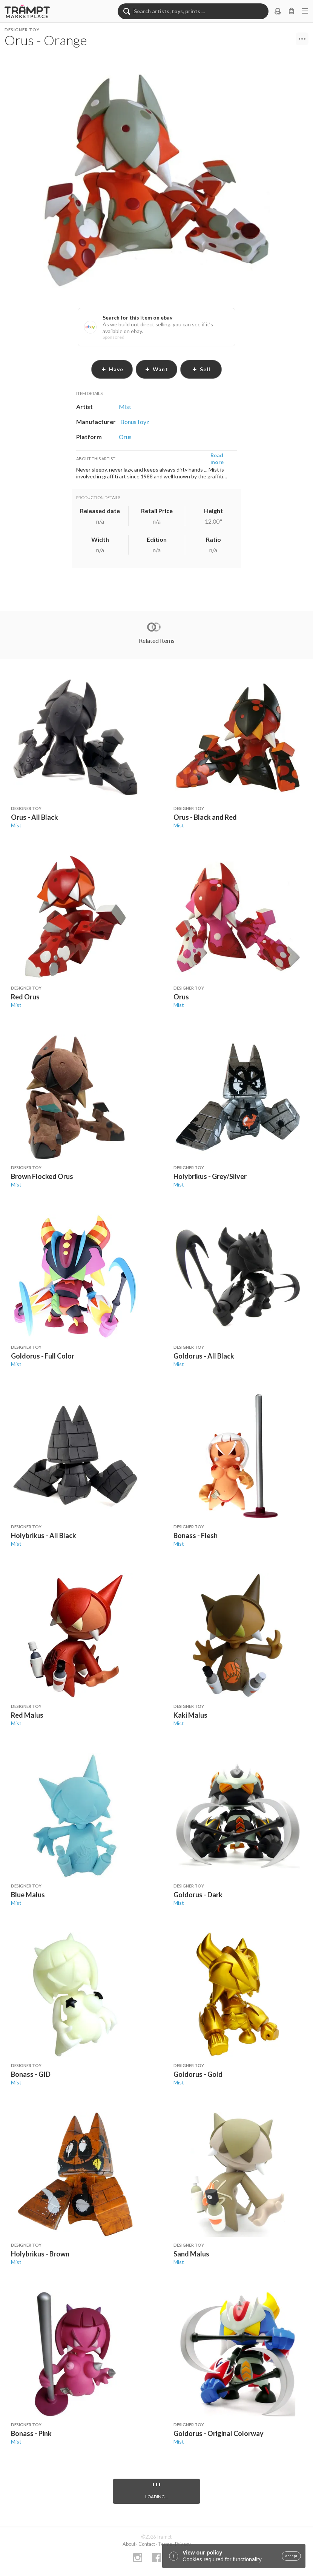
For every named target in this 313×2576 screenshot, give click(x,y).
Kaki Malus (190, 1715)
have (112, 369)
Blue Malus (28, 1895)
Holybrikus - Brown (40, 2254)
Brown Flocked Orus (42, 1176)
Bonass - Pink (31, 2433)
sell (201, 369)
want (156, 369)
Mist (16, 825)
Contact (146, 2544)
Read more (217, 458)
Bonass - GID (31, 2074)
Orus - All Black (34, 817)
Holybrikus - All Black (43, 1535)
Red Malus (27, 1715)
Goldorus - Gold (197, 2074)
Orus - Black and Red (205, 817)
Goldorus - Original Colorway (218, 2433)
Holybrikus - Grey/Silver (210, 1176)
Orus (181, 997)
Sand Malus (191, 2254)
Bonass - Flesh (195, 1535)
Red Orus (25, 997)
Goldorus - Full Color (42, 1356)
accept (291, 2556)
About (129, 2544)
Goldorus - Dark (197, 1895)
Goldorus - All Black (203, 1356)
